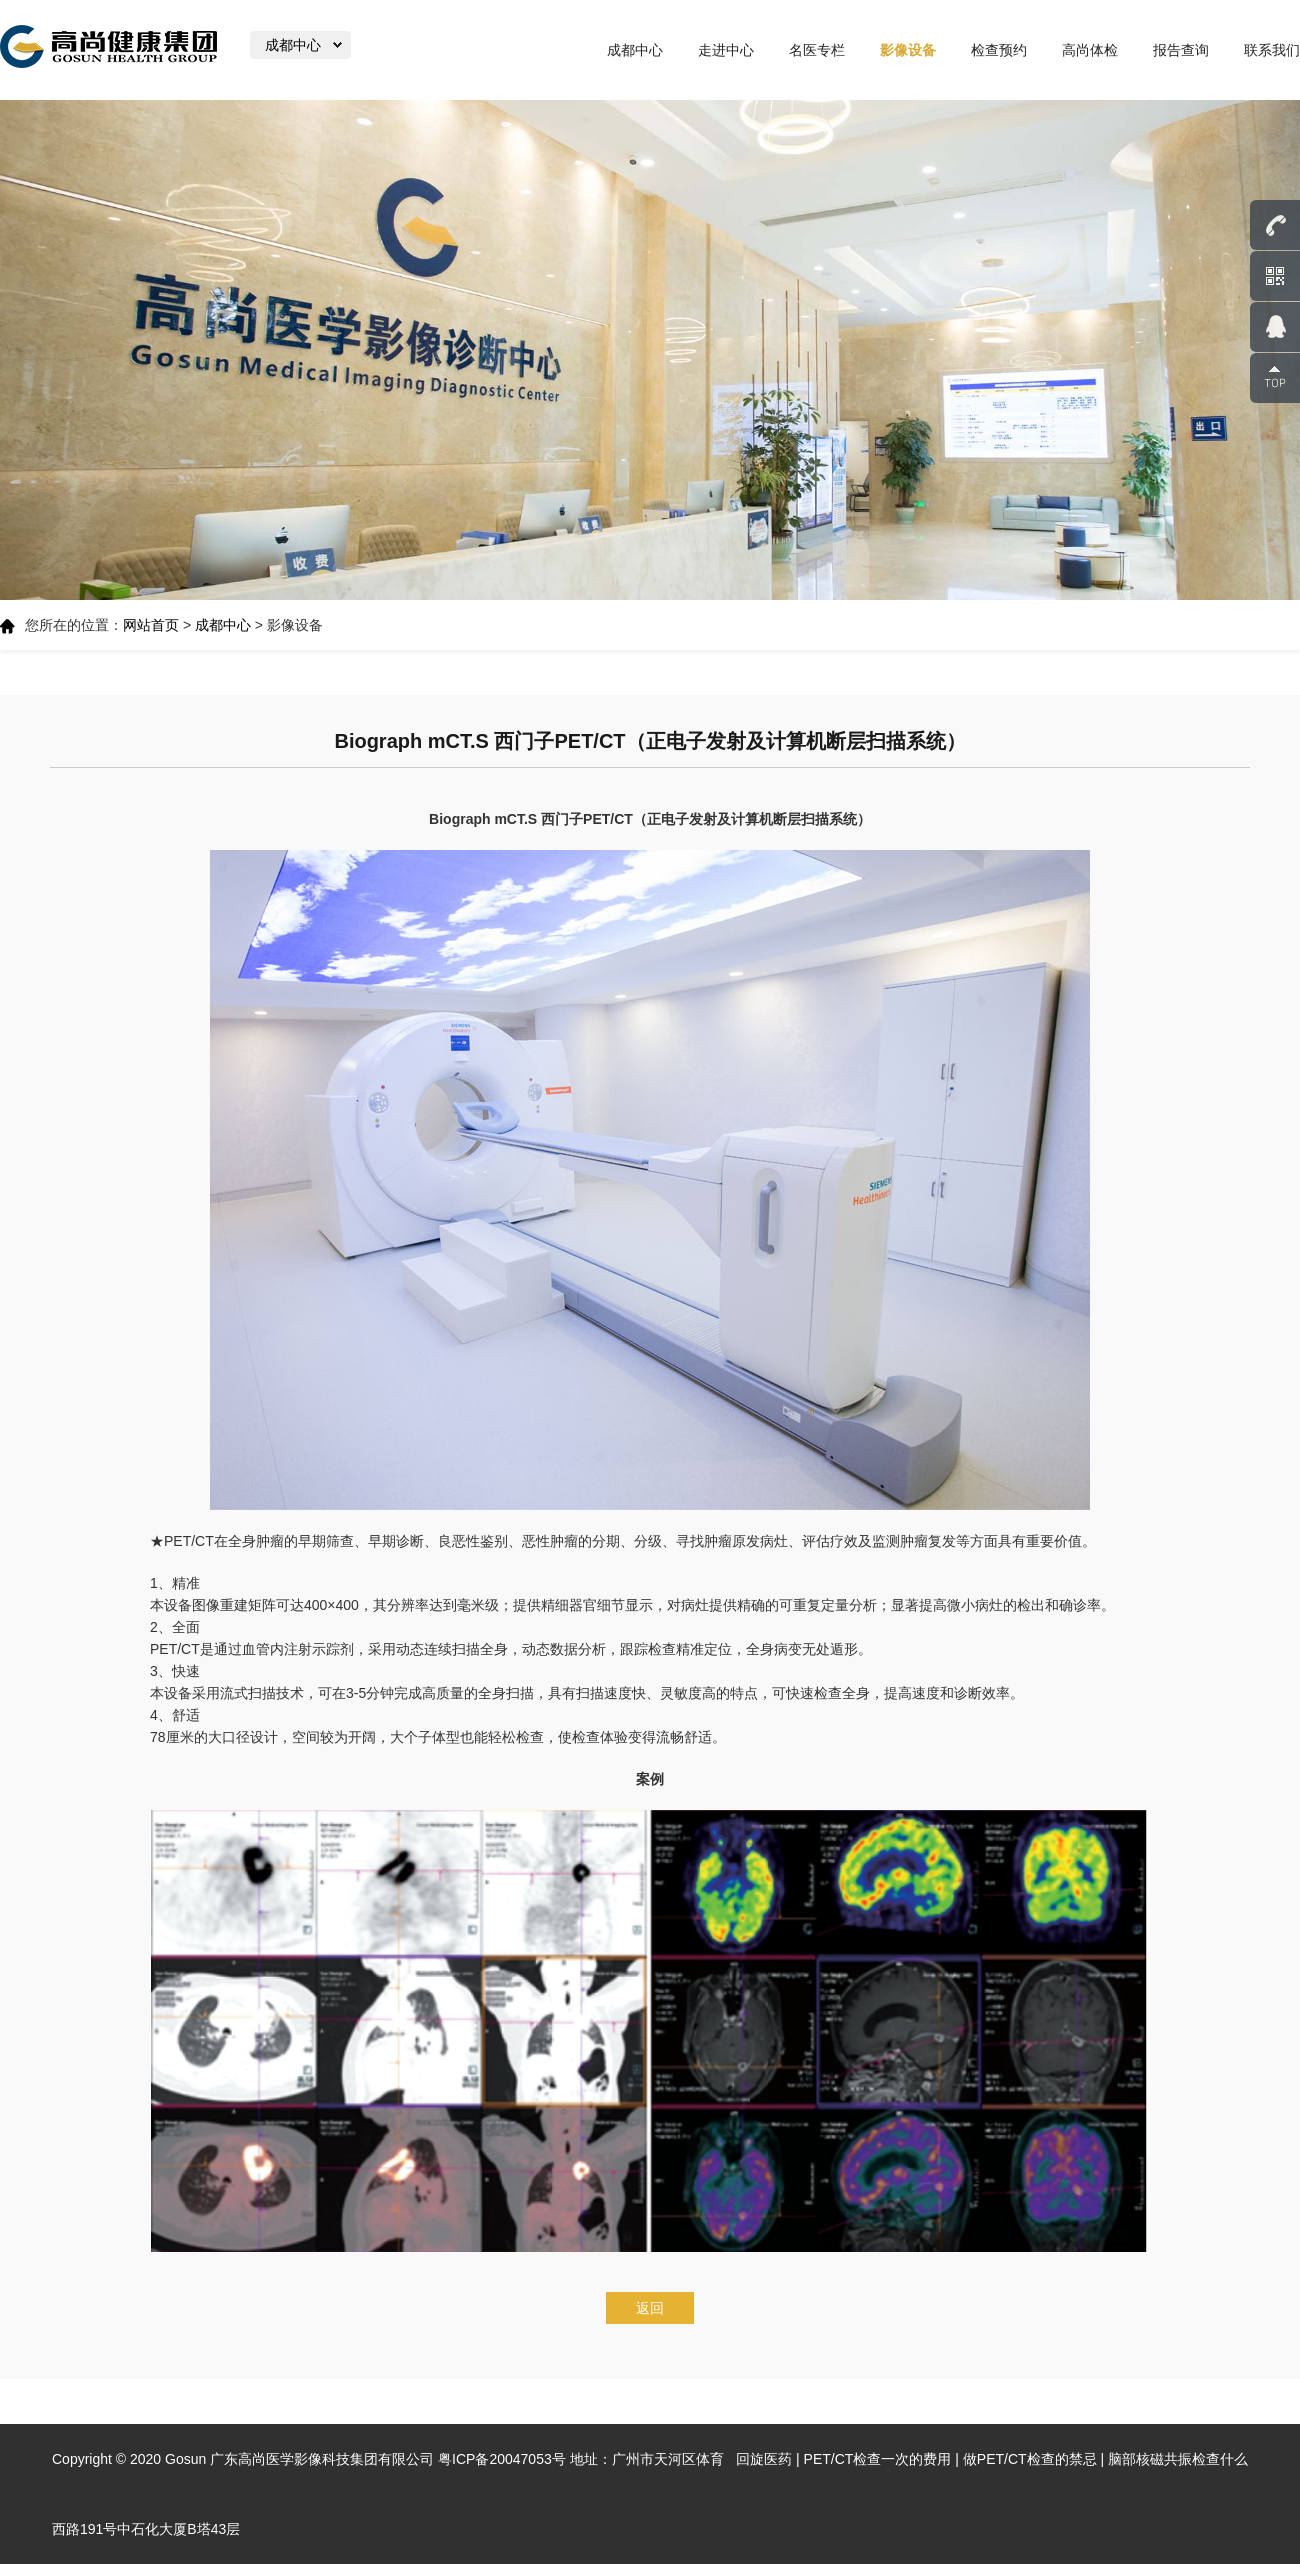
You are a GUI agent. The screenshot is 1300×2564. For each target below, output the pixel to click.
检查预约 (999, 50)
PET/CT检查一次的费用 (878, 2459)
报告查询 (1181, 50)
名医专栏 (817, 50)
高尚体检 (1090, 50)
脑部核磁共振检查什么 (1178, 2459)
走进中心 (726, 50)
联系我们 (1272, 50)
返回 (650, 2308)
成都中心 (635, 50)
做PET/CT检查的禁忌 (1030, 2459)
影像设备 (908, 50)
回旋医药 (764, 2459)
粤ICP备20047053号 (502, 2459)
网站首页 (151, 625)
